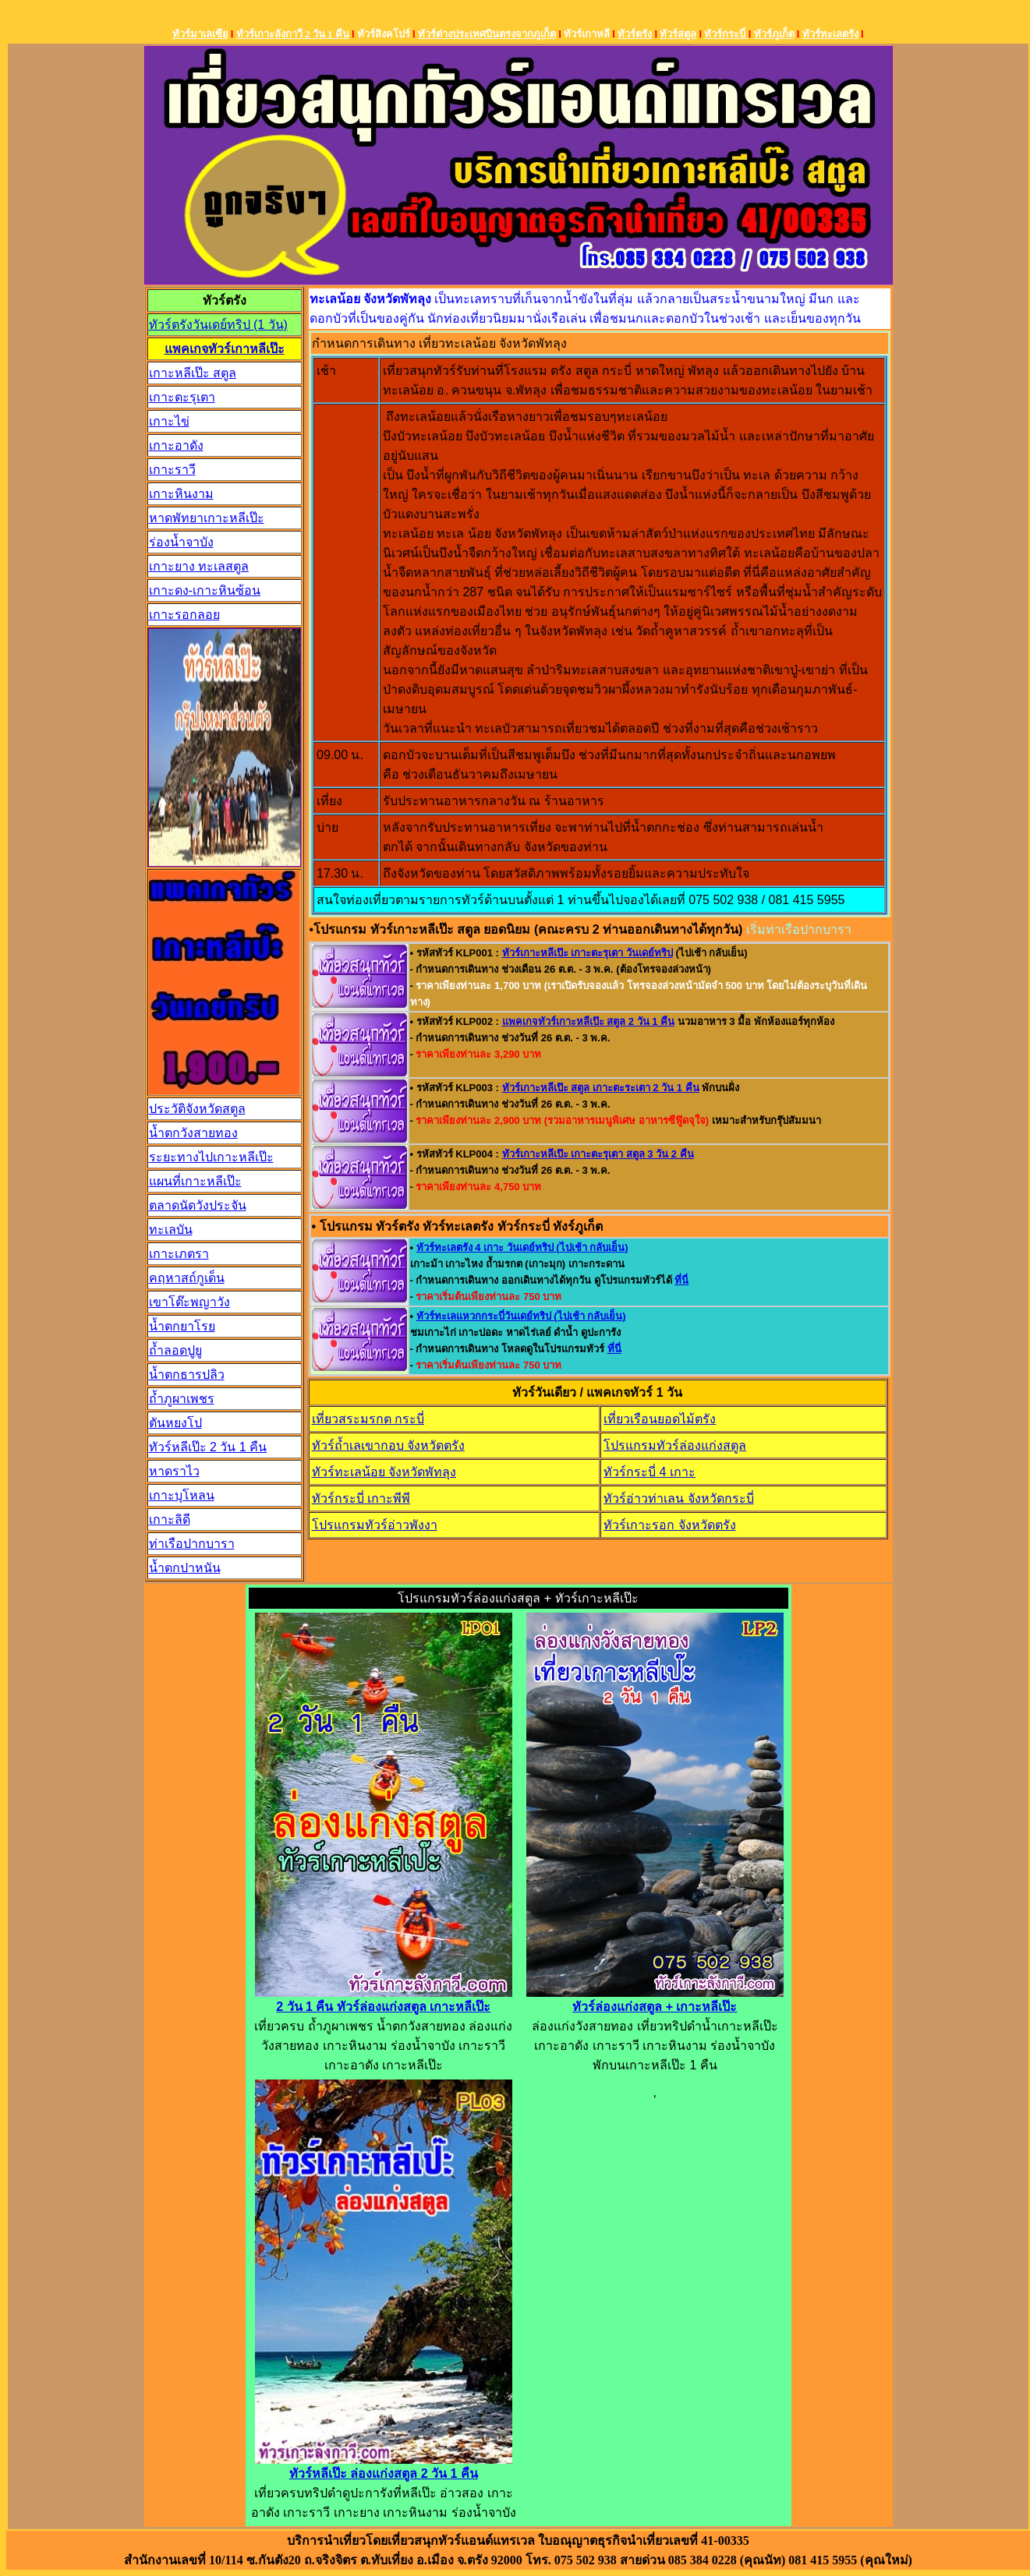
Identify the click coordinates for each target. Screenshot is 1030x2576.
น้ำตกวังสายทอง (193, 1133)
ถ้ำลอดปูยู (175, 1350)
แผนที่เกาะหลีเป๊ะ (195, 1181)
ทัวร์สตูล (678, 34)
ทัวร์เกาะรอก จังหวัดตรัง (669, 1525)
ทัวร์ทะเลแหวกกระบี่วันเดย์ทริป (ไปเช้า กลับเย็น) (521, 1316)
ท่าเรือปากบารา (192, 1543)
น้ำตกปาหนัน (185, 1567)
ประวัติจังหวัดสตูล (197, 1108)
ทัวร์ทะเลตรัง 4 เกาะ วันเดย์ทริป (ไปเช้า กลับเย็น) (522, 1247)
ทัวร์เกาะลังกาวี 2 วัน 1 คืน (292, 34)
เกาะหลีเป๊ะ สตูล (192, 373)
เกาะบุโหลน (181, 1495)
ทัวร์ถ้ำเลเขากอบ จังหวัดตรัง (388, 1445)
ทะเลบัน (171, 1229)
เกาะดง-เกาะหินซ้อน (204, 590)
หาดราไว (174, 1471)
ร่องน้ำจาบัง (181, 542)
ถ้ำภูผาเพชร (181, 1398)
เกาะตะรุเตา (182, 397)
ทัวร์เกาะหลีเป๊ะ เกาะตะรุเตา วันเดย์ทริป (587, 953)
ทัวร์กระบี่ (726, 34)
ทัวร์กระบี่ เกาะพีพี (361, 1498)
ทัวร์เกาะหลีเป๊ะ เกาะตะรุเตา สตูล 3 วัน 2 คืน (598, 1154)
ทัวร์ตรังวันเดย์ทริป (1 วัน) (218, 324)
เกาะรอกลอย (184, 614)
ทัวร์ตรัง (635, 34)
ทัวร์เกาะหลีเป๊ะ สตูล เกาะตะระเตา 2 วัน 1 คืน (600, 1088)
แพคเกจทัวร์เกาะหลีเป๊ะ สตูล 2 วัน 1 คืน (588, 1021)
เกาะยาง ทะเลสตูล (199, 566)
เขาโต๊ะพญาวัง (189, 1302)
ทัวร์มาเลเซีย (200, 34)
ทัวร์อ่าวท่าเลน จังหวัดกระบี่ (678, 1498)
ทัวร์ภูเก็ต (774, 34)
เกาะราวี (172, 469)
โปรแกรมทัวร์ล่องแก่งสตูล (674, 1445)
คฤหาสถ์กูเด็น (187, 1277)
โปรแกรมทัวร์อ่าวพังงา (374, 1525)
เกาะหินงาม (181, 493)
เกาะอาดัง (176, 445)
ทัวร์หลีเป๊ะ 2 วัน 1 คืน (208, 1447)
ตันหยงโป (175, 1422)
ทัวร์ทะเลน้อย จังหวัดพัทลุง (384, 1472)
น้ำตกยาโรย (182, 1326)
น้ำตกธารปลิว (187, 1374)
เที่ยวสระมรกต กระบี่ (368, 1419)
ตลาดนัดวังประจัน (197, 1205)
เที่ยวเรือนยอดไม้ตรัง (659, 1419)
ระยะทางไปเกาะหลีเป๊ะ (211, 1157)
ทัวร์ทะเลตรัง (830, 34)
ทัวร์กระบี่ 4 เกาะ (649, 1472)
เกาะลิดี (169, 1519)
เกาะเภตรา (179, 1253)
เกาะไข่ (169, 421)
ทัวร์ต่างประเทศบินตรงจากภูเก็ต (487, 34)
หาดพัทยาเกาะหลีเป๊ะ (206, 518)
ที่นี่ (681, 1280)
